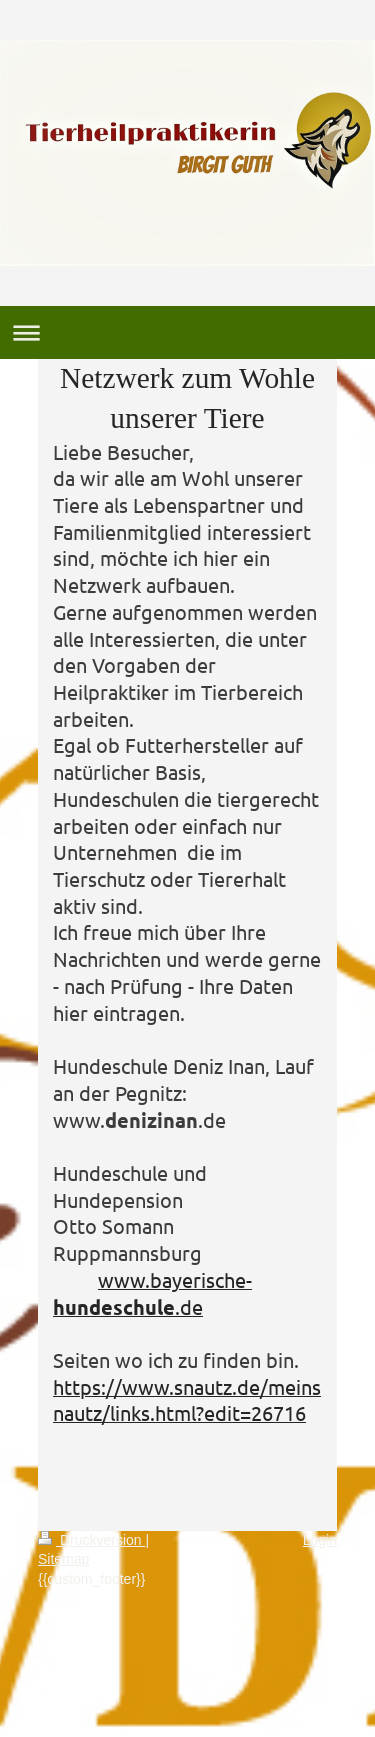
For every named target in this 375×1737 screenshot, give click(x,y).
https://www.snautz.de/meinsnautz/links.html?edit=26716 (187, 1400)
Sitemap (63, 1559)
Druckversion (91, 1540)
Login (320, 1540)
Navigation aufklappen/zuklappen (187, 332)
